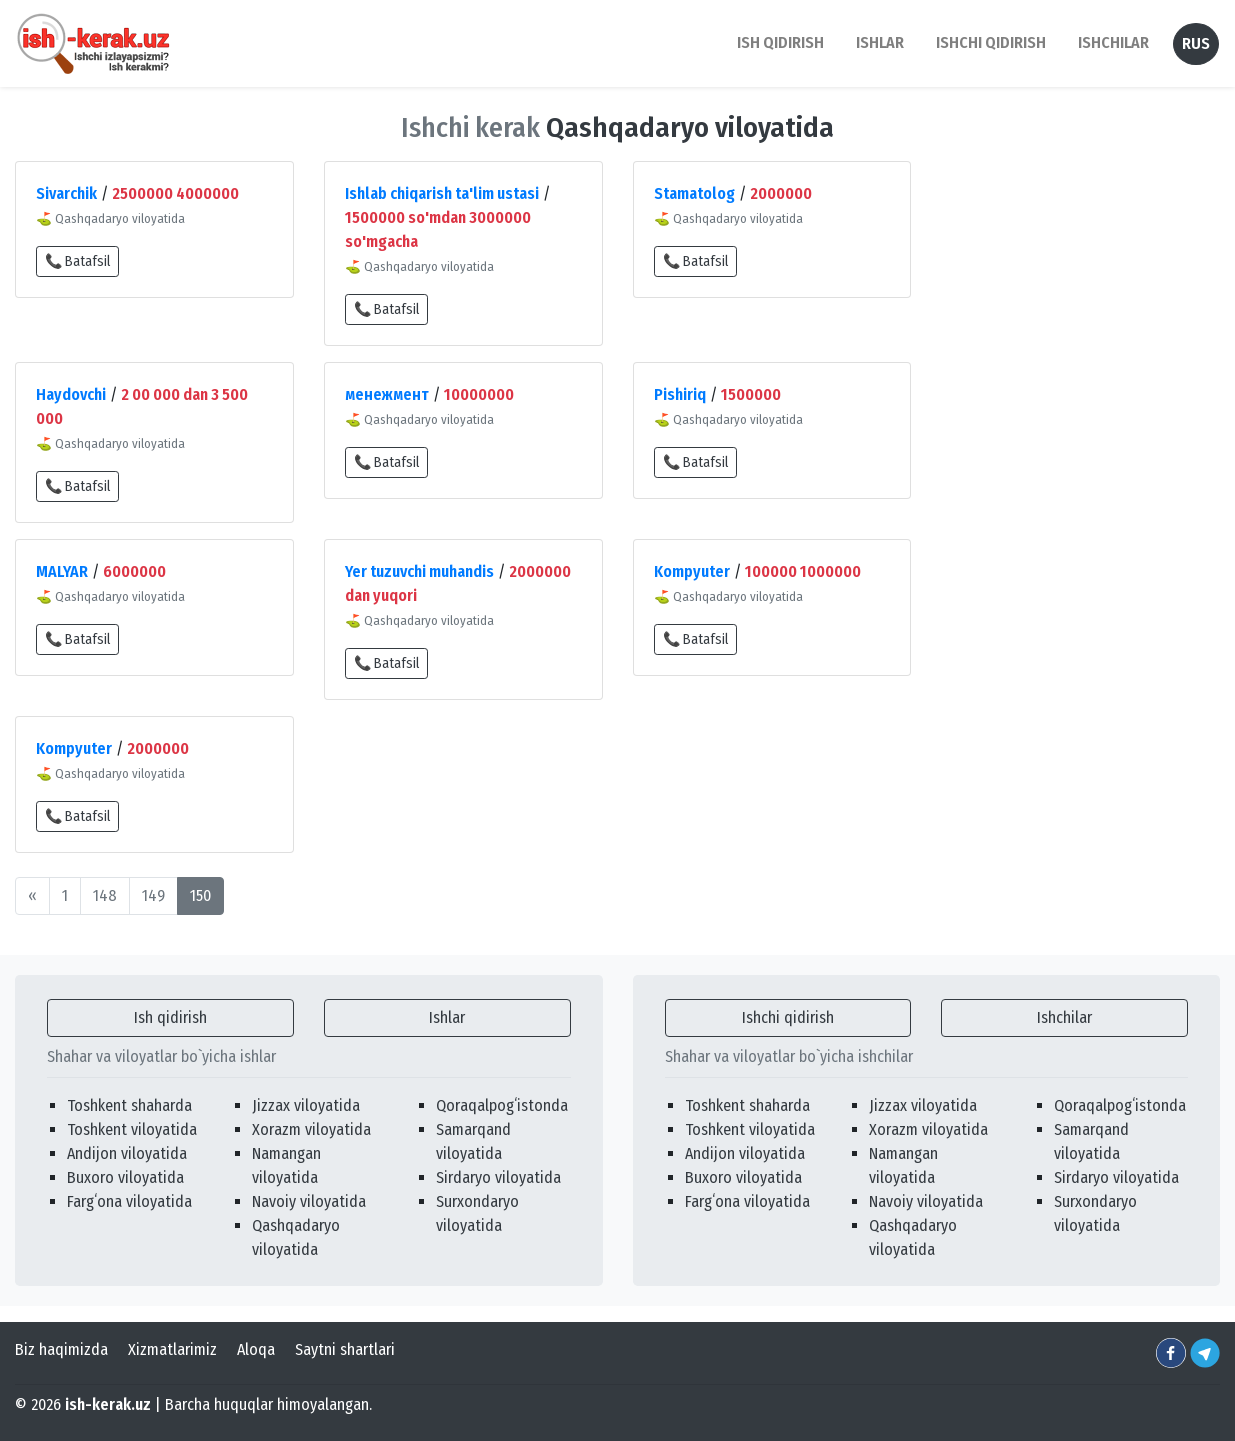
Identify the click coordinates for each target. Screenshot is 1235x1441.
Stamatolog (694, 193)
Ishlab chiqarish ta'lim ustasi (442, 193)
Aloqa (256, 1349)
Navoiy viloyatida (309, 1201)
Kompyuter (692, 571)
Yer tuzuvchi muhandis (419, 571)
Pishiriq (680, 394)
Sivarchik (66, 193)
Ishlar (447, 1017)
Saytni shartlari (345, 1349)
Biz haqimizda (61, 1349)
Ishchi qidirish (991, 42)
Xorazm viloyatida (311, 1129)
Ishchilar (1064, 1017)
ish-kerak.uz (108, 1404)
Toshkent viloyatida (132, 1129)
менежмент (387, 394)
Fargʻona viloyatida (129, 1201)
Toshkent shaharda (129, 1105)
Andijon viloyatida (127, 1153)
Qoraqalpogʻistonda (502, 1105)
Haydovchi (71, 394)
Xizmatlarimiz (172, 1349)
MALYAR (62, 571)
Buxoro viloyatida (125, 1177)
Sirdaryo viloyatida (498, 1177)
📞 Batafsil (77, 261)
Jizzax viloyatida (306, 1105)
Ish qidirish (170, 1017)
